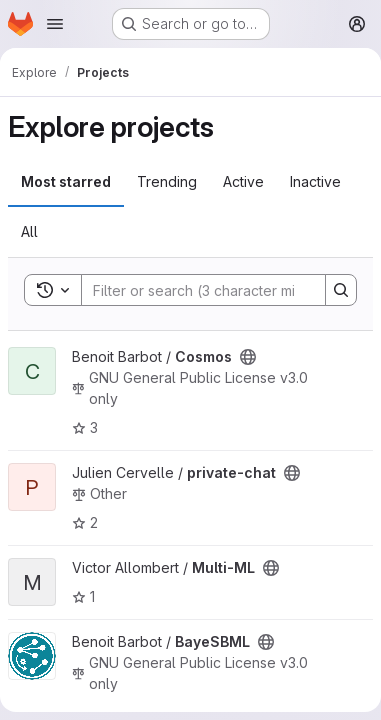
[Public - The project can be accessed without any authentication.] (248, 357)
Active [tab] (243, 181)
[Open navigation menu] (55, 24)
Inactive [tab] (315, 181)
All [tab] (29, 231)
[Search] (213, 290)
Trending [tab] (167, 181)
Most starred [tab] (66, 181)
